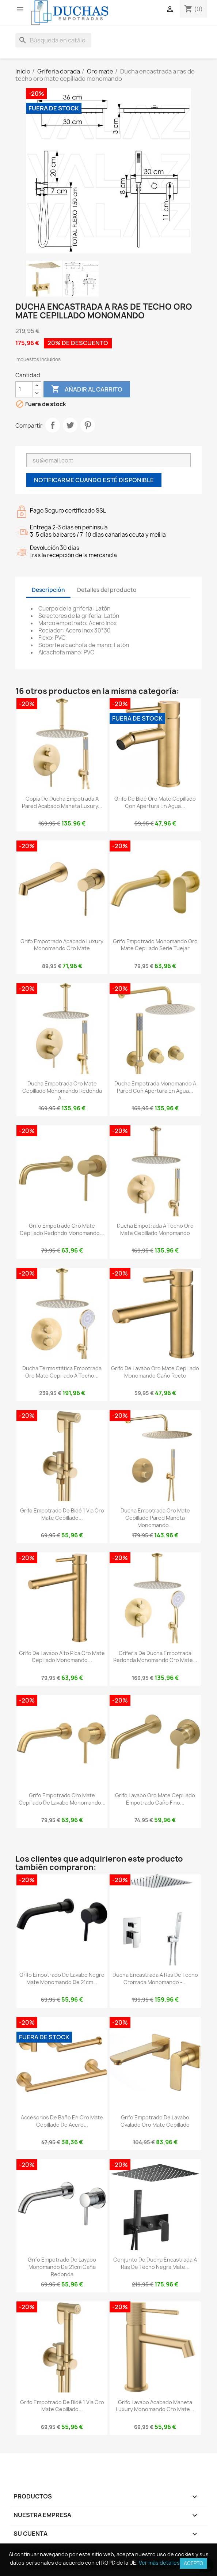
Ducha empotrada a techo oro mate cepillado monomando (155, 1229)
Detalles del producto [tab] (107, 590)
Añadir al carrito (86, 389)
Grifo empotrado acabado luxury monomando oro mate (61, 945)
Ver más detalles (159, 2562)
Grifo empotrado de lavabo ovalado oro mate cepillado (155, 2121)
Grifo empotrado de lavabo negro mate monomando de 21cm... (61, 1978)
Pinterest (87, 425)
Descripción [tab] (48, 590)
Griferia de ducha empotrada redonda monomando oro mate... (155, 1657)
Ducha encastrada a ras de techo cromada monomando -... (155, 1978)
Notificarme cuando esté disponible (94, 480)
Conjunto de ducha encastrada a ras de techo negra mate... (155, 2263)
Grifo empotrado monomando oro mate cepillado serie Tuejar (155, 945)
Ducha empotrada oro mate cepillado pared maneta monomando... (155, 1518)
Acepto (193, 2563)
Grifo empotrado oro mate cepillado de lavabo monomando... (62, 1799)
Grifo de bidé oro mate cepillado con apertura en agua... (155, 802)
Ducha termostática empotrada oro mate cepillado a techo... (62, 1372)
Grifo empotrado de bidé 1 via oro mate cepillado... (62, 1514)
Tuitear (70, 425)
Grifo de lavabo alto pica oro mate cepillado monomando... (62, 1657)
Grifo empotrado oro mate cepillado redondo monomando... (62, 1229)
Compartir (52, 425)
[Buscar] (53, 40)
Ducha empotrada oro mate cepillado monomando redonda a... (62, 1091)
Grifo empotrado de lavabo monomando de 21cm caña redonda (62, 2267)
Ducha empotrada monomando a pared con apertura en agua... (155, 1087)
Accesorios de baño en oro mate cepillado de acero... (62, 2121)
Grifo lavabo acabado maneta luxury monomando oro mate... (155, 2406)
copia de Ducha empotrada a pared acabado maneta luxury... (62, 802)
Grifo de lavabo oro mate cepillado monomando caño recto (155, 1372)
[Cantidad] (24, 389)
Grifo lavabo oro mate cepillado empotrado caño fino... (155, 1799)
